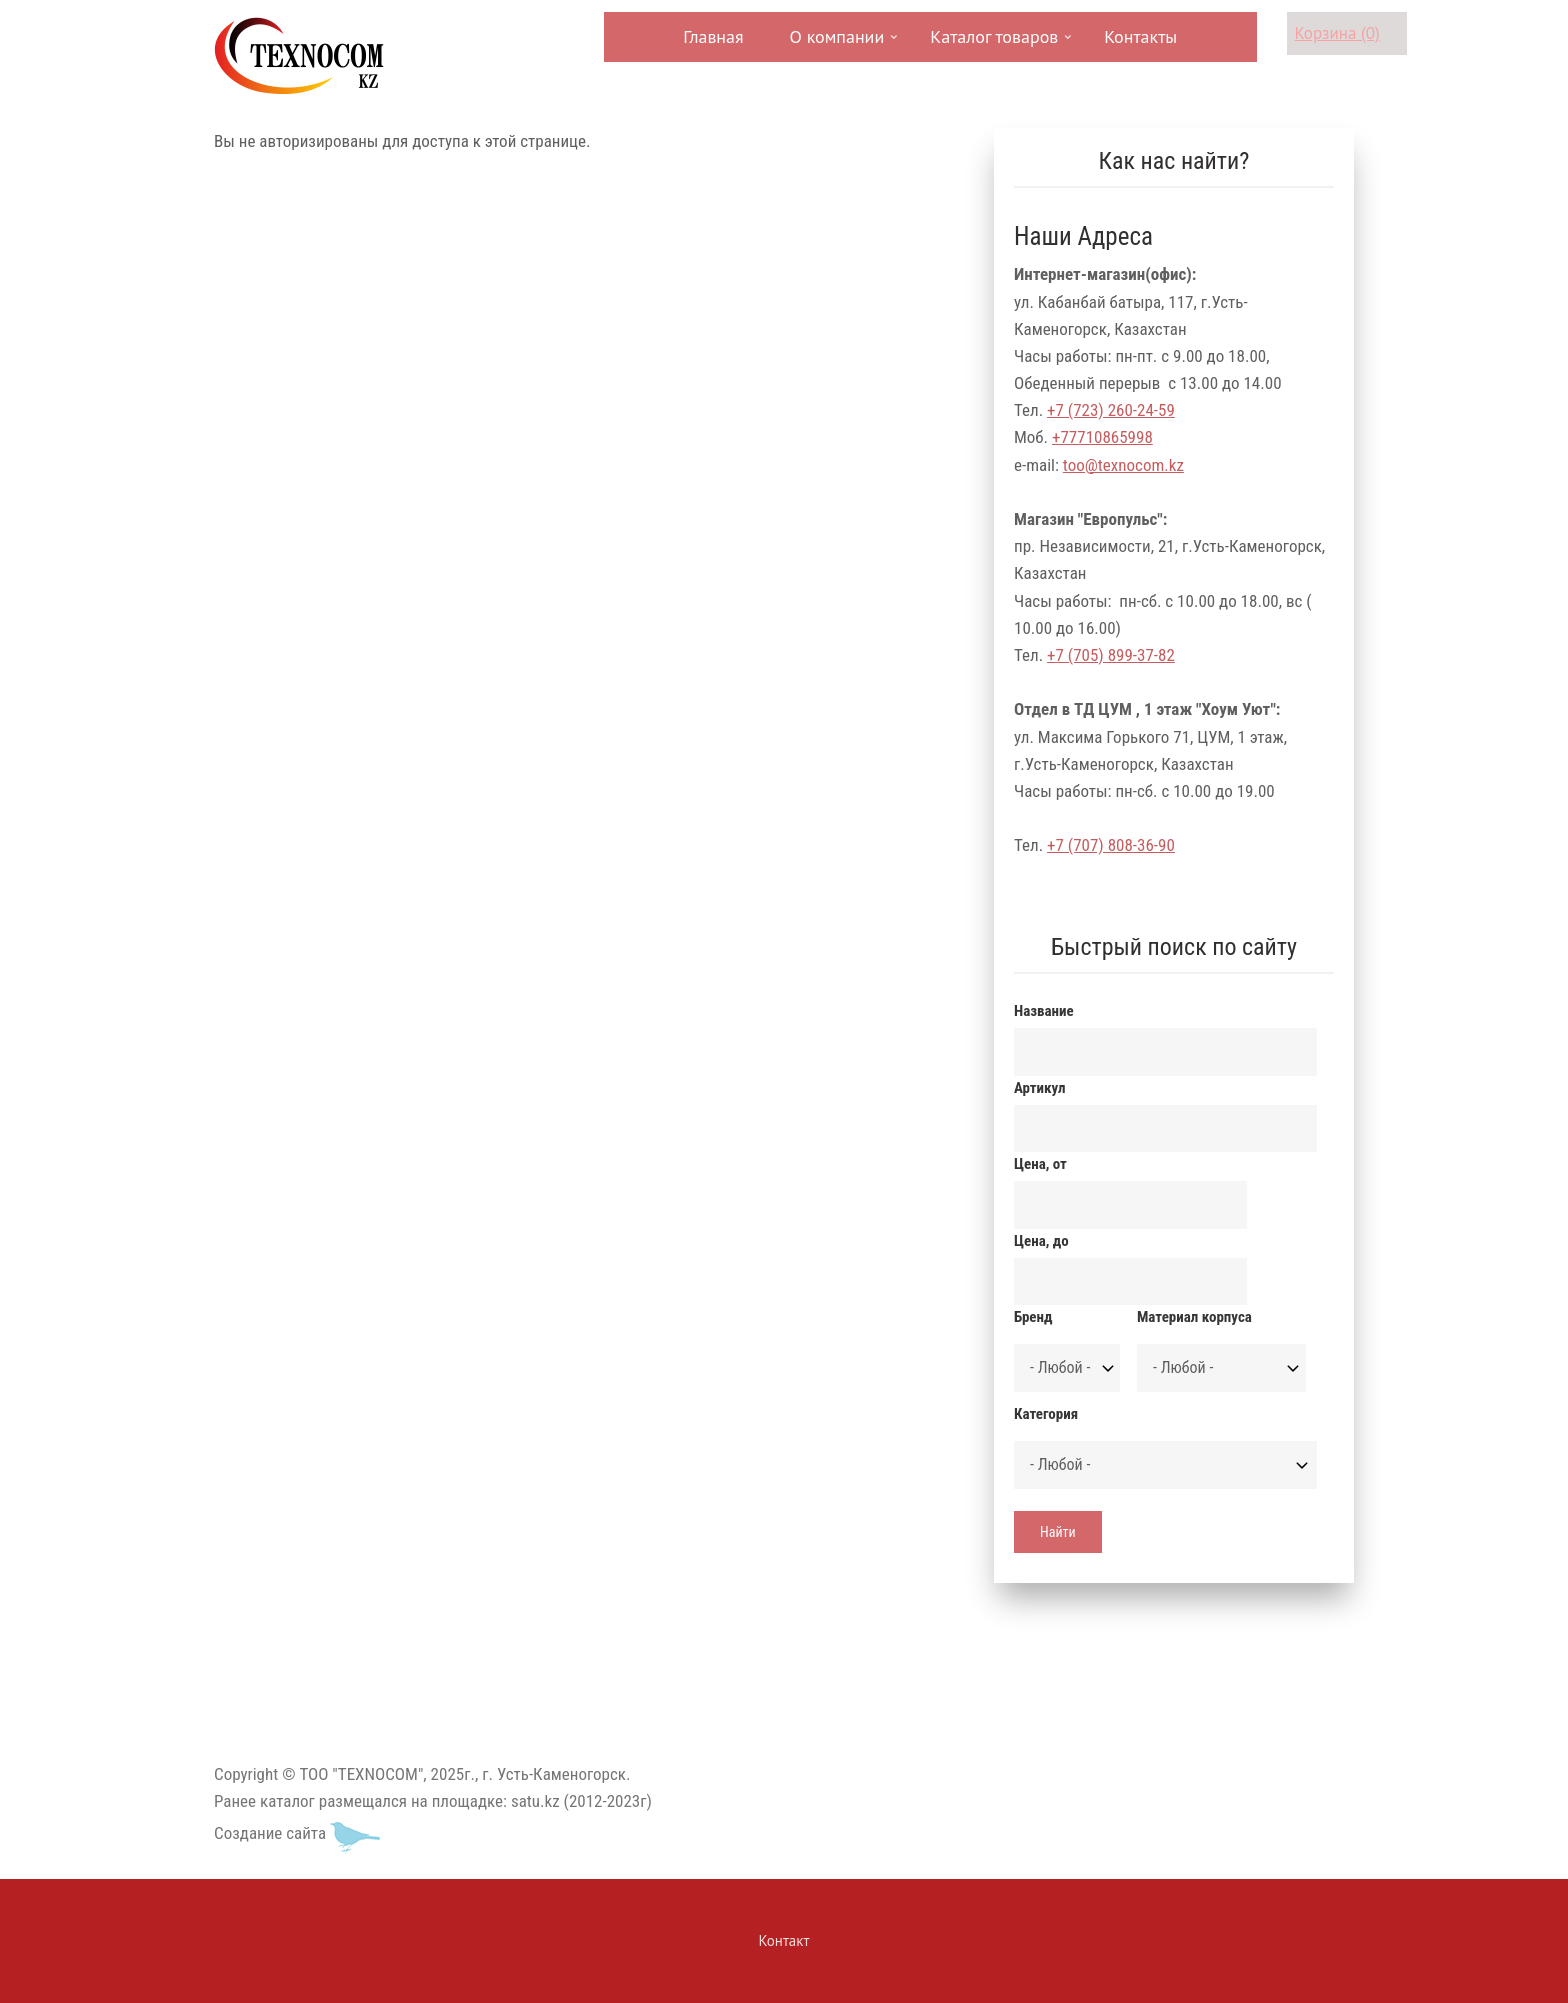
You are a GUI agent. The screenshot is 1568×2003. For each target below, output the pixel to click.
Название (1044, 1011)
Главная (713, 36)
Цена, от (1040, 1164)
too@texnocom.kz (1123, 465)
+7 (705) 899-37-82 (1111, 655)
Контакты (1140, 36)
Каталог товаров (992, 43)
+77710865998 (1102, 437)
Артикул (1039, 1088)
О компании (835, 43)
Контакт (784, 1940)
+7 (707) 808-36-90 (1111, 845)
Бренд (1033, 1317)
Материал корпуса (1194, 1317)
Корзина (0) (1337, 33)
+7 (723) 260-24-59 (1111, 410)
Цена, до (1041, 1241)
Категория (1046, 1414)
